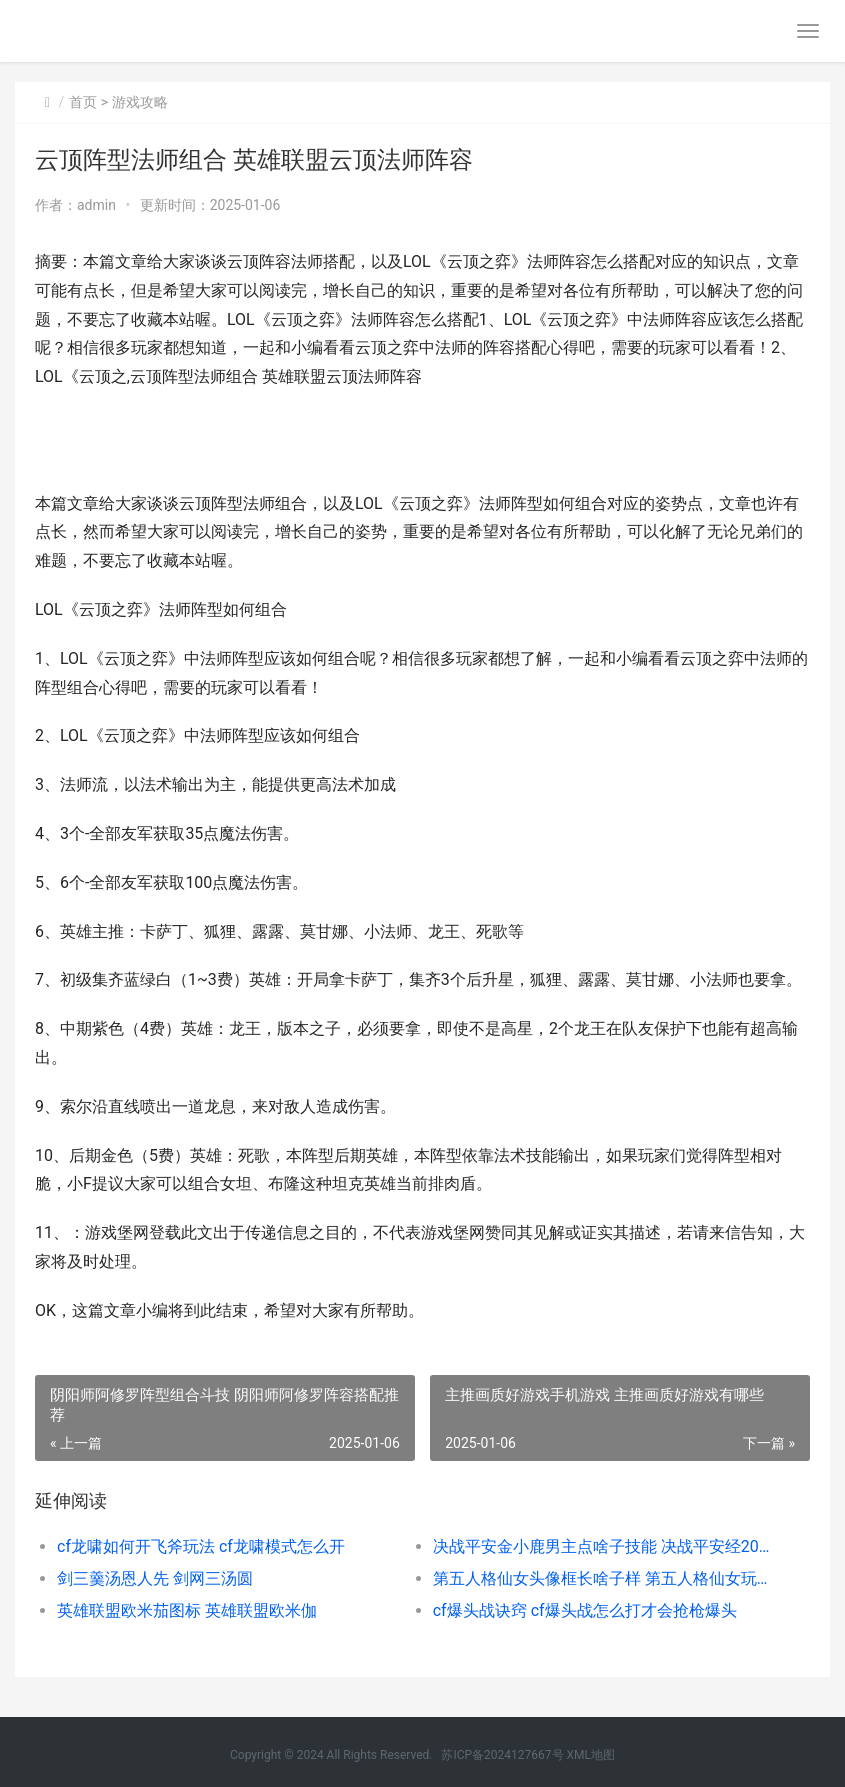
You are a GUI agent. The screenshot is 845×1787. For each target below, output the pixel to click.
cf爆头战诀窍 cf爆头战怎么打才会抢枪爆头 (585, 1610)
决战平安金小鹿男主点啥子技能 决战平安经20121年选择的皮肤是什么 (602, 1546)
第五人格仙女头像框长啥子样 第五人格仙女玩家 (602, 1578)
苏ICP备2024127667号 (502, 1755)
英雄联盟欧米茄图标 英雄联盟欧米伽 (187, 1610)
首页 (83, 102)
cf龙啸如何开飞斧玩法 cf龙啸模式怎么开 (201, 1546)
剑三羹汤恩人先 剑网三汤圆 (155, 1578)
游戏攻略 (140, 102)
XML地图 (591, 1755)
